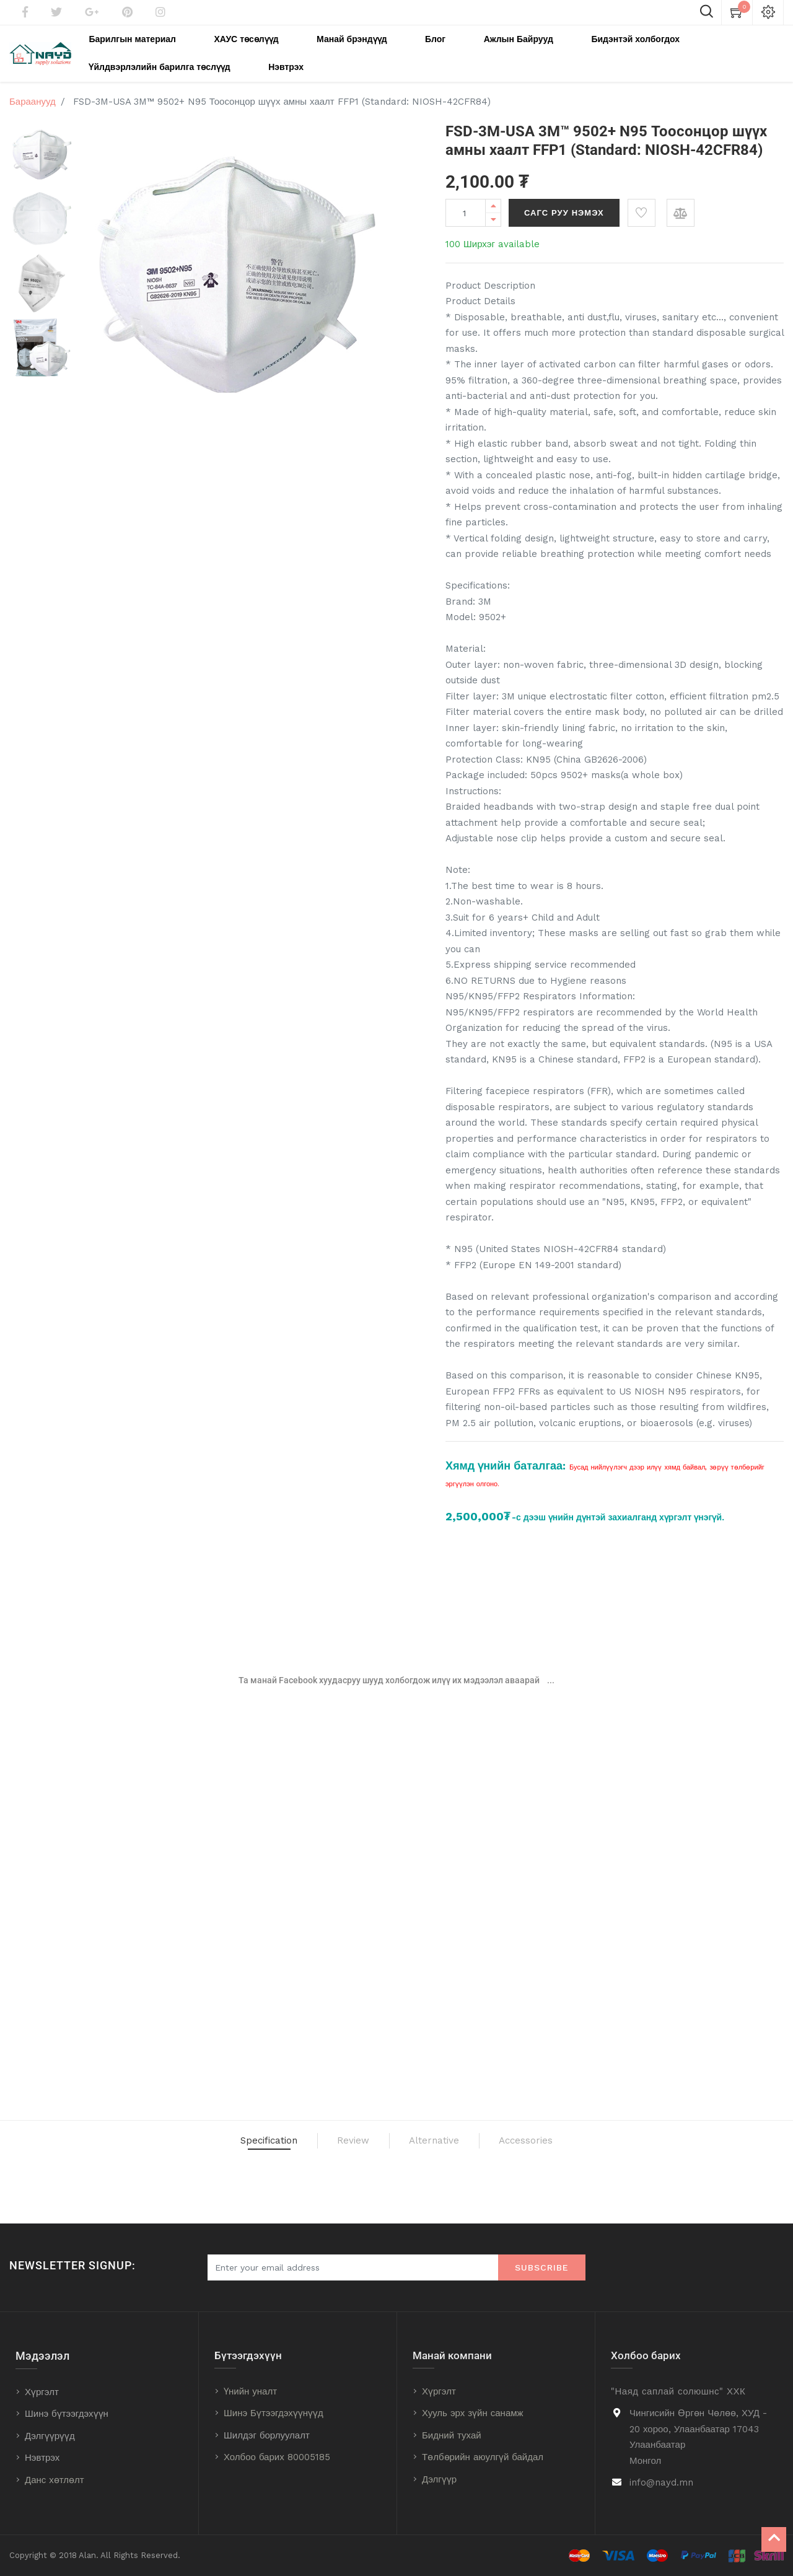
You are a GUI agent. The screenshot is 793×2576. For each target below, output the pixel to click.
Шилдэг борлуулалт (267, 2435)
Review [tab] (335, 2141)
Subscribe (542, 2267)
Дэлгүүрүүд (50, 2436)
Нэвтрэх (42, 2457)
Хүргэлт (42, 2392)
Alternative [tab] (451, 2141)
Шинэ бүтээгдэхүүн (66, 2413)
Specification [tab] (209, 2141)
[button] (641, 206)
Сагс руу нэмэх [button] (564, 206)
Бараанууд (32, 94)
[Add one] (493, 199)
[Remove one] (493, 212)
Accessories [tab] (589, 2141)
